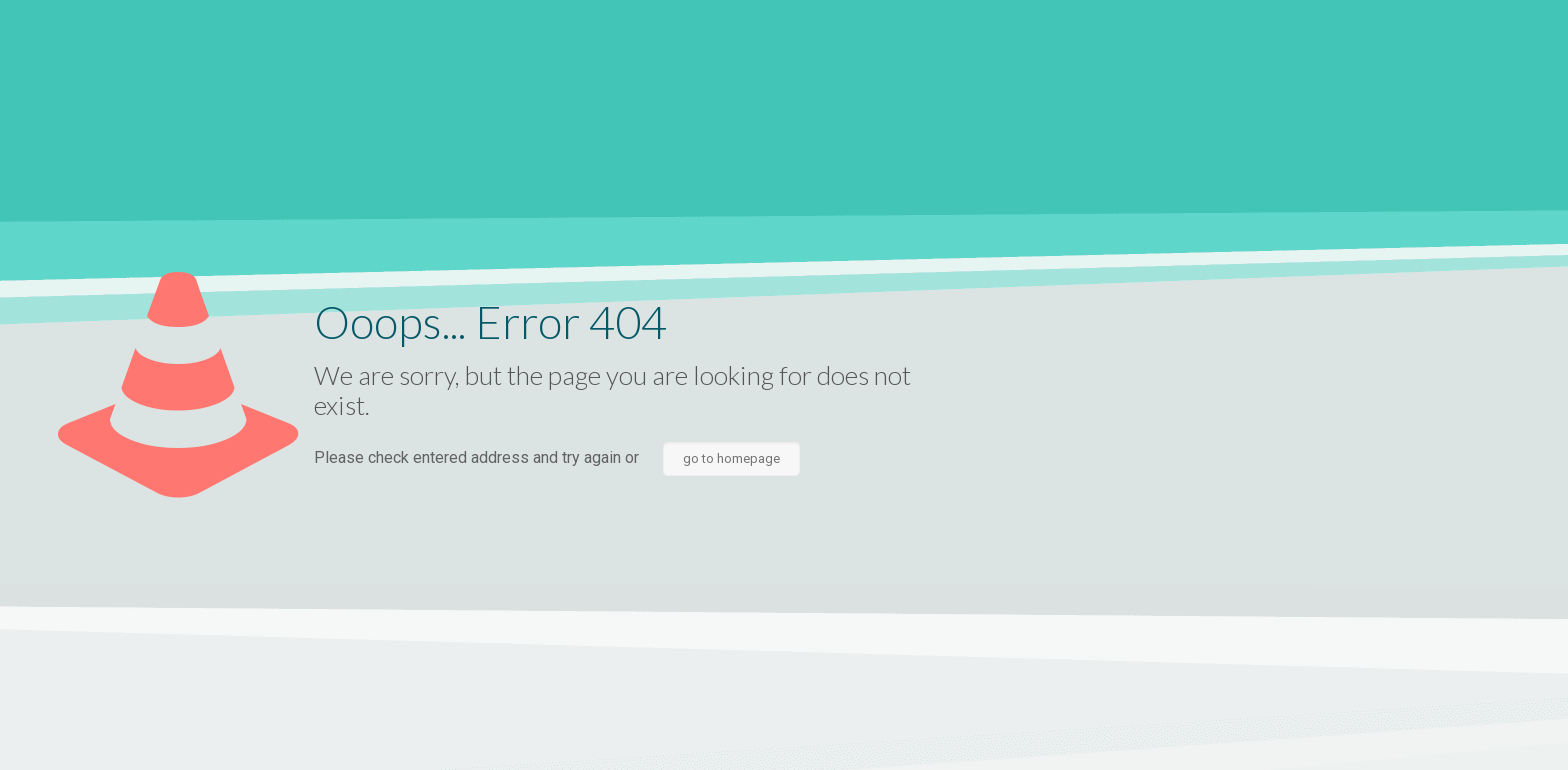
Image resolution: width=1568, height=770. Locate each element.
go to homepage (731, 458)
